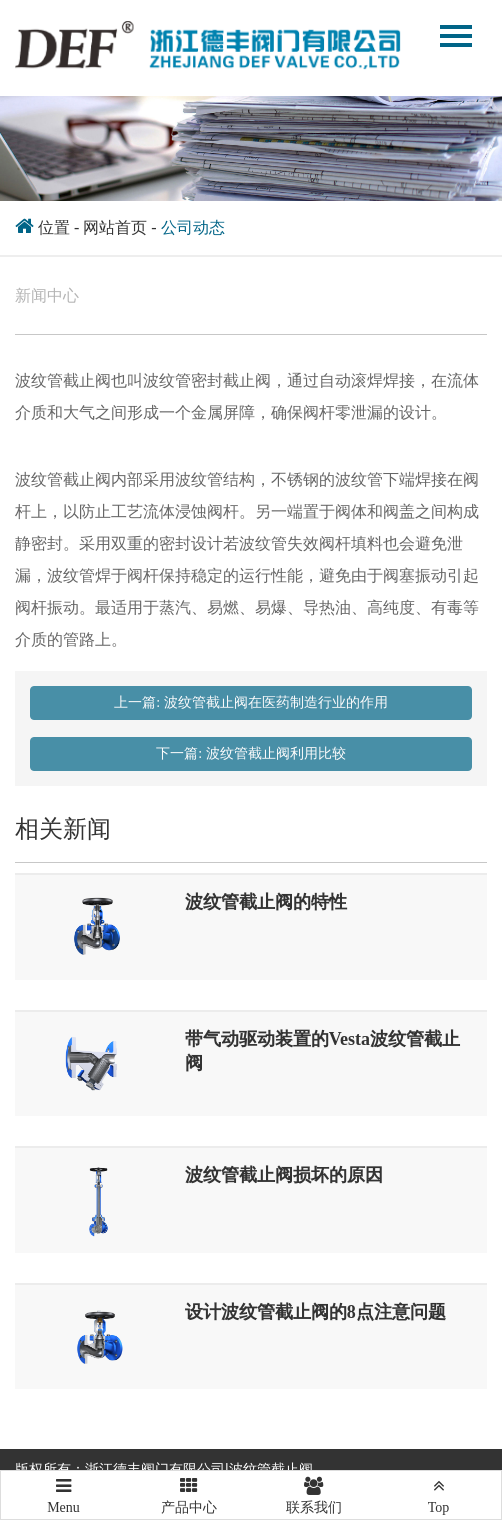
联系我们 (313, 1493)
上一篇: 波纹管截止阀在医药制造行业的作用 (250, 702)
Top (438, 1493)
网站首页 (115, 227)
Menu (63, 1487)
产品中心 (188, 1493)
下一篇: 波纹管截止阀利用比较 (250, 753)
